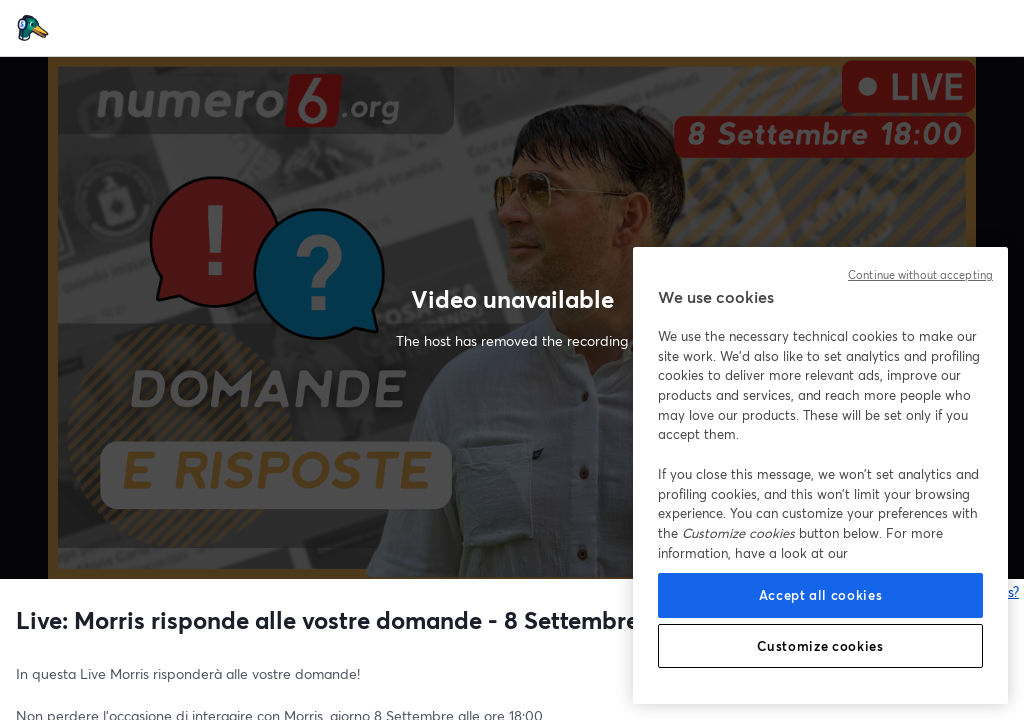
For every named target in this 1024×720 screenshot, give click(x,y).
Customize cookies (820, 646)
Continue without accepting (920, 275)
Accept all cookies (821, 595)
